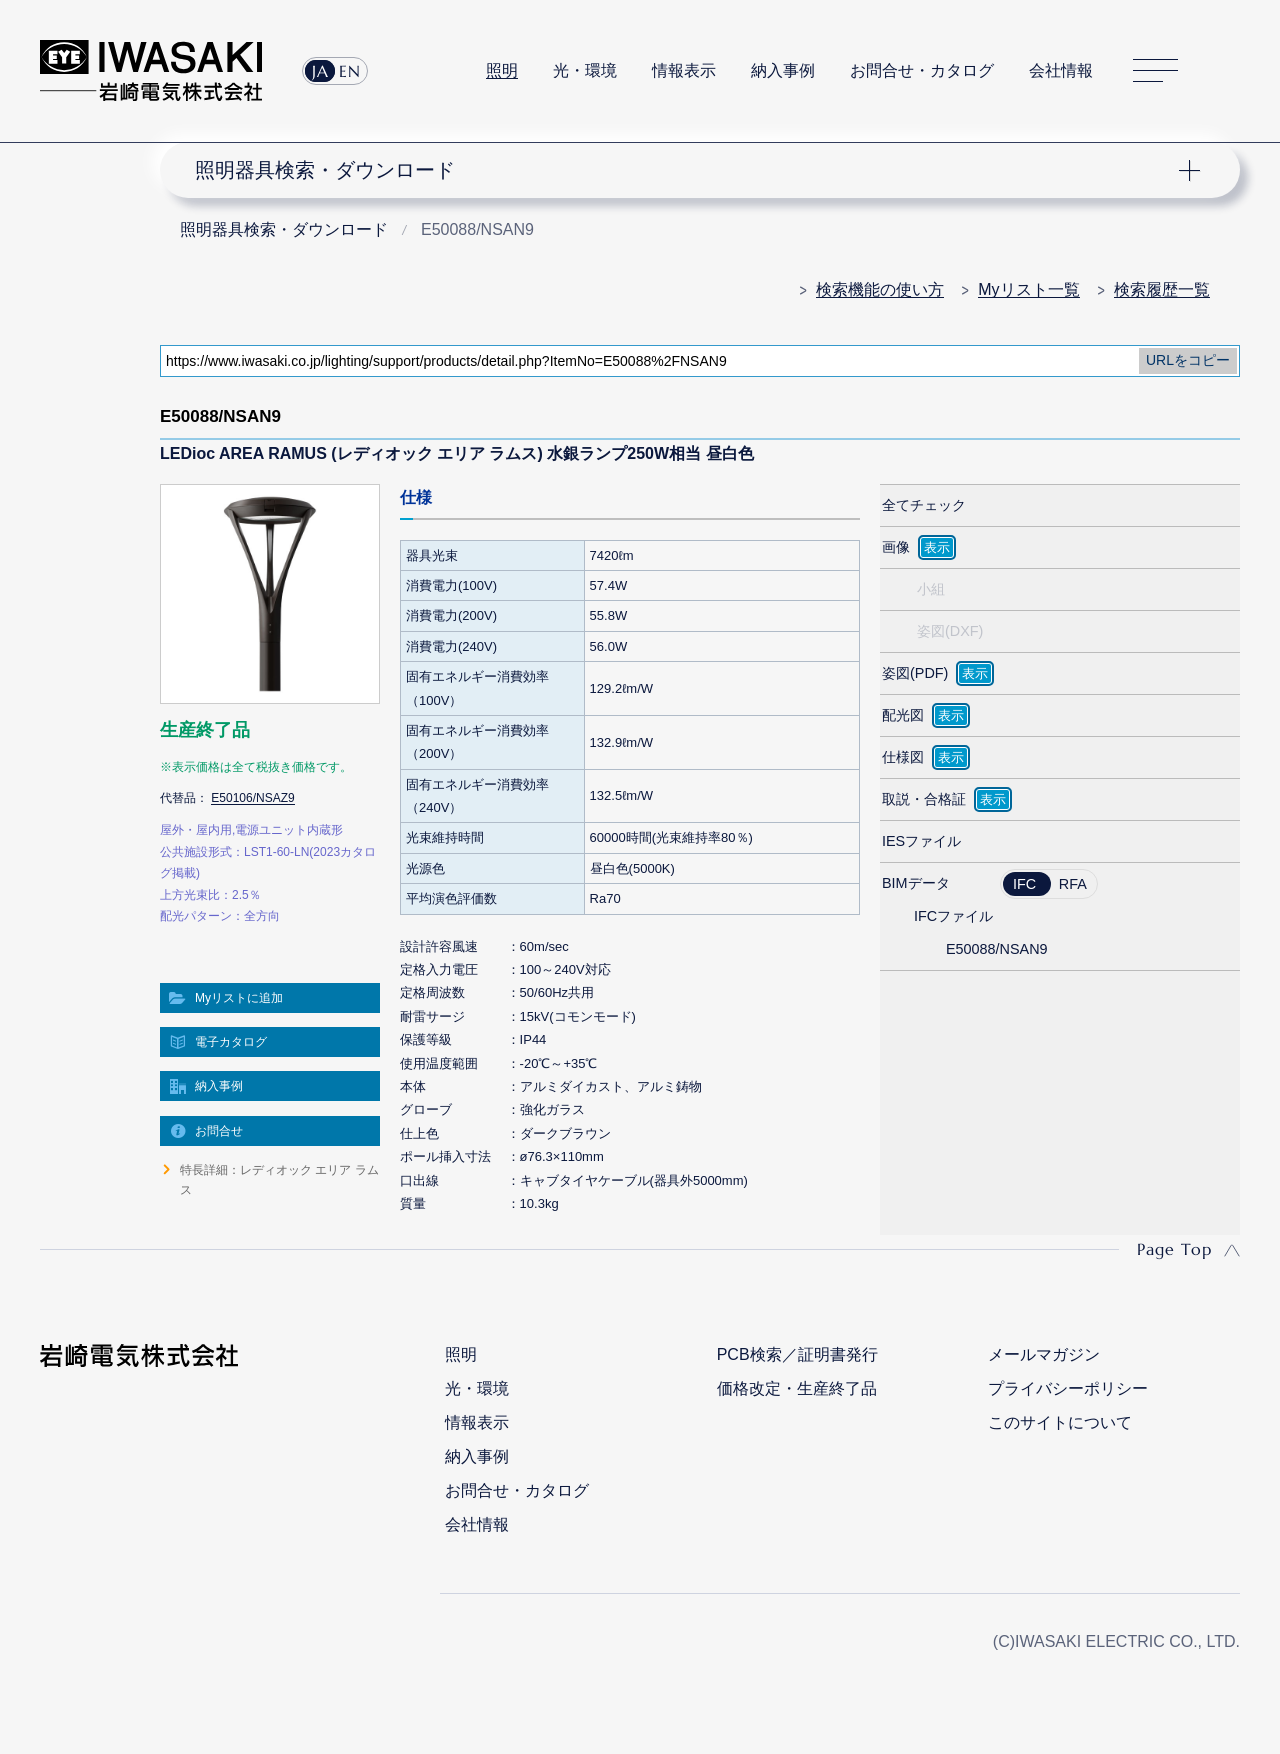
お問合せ (219, 1131)
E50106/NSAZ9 (252, 798)
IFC (1024, 884)
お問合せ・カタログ (922, 70)
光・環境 (585, 70)
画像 (896, 547)
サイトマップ (1155, 71)
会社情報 (1061, 70)
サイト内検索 (1229, 71)
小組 (931, 589)
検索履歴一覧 (1162, 289)
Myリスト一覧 (1028, 289)
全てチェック (924, 505)
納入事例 (783, 70)
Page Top (1174, 1249)
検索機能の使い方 (880, 289)
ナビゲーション (688, 170)
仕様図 (903, 757)
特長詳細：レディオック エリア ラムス (279, 1180)
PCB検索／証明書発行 (797, 1354)
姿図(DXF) (950, 631)
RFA (1073, 884)
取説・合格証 (924, 799)
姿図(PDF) (915, 673)
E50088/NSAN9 (997, 949)
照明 (502, 70)
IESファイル (921, 841)
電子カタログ (231, 1042)
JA (320, 71)
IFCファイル (953, 916)
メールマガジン (1044, 1354)
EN (350, 71)
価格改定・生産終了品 (797, 1388)
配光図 (903, 715)
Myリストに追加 (239, 998)
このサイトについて (1060, 1422)
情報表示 (684, 70)
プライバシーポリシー (1068, 1388)
